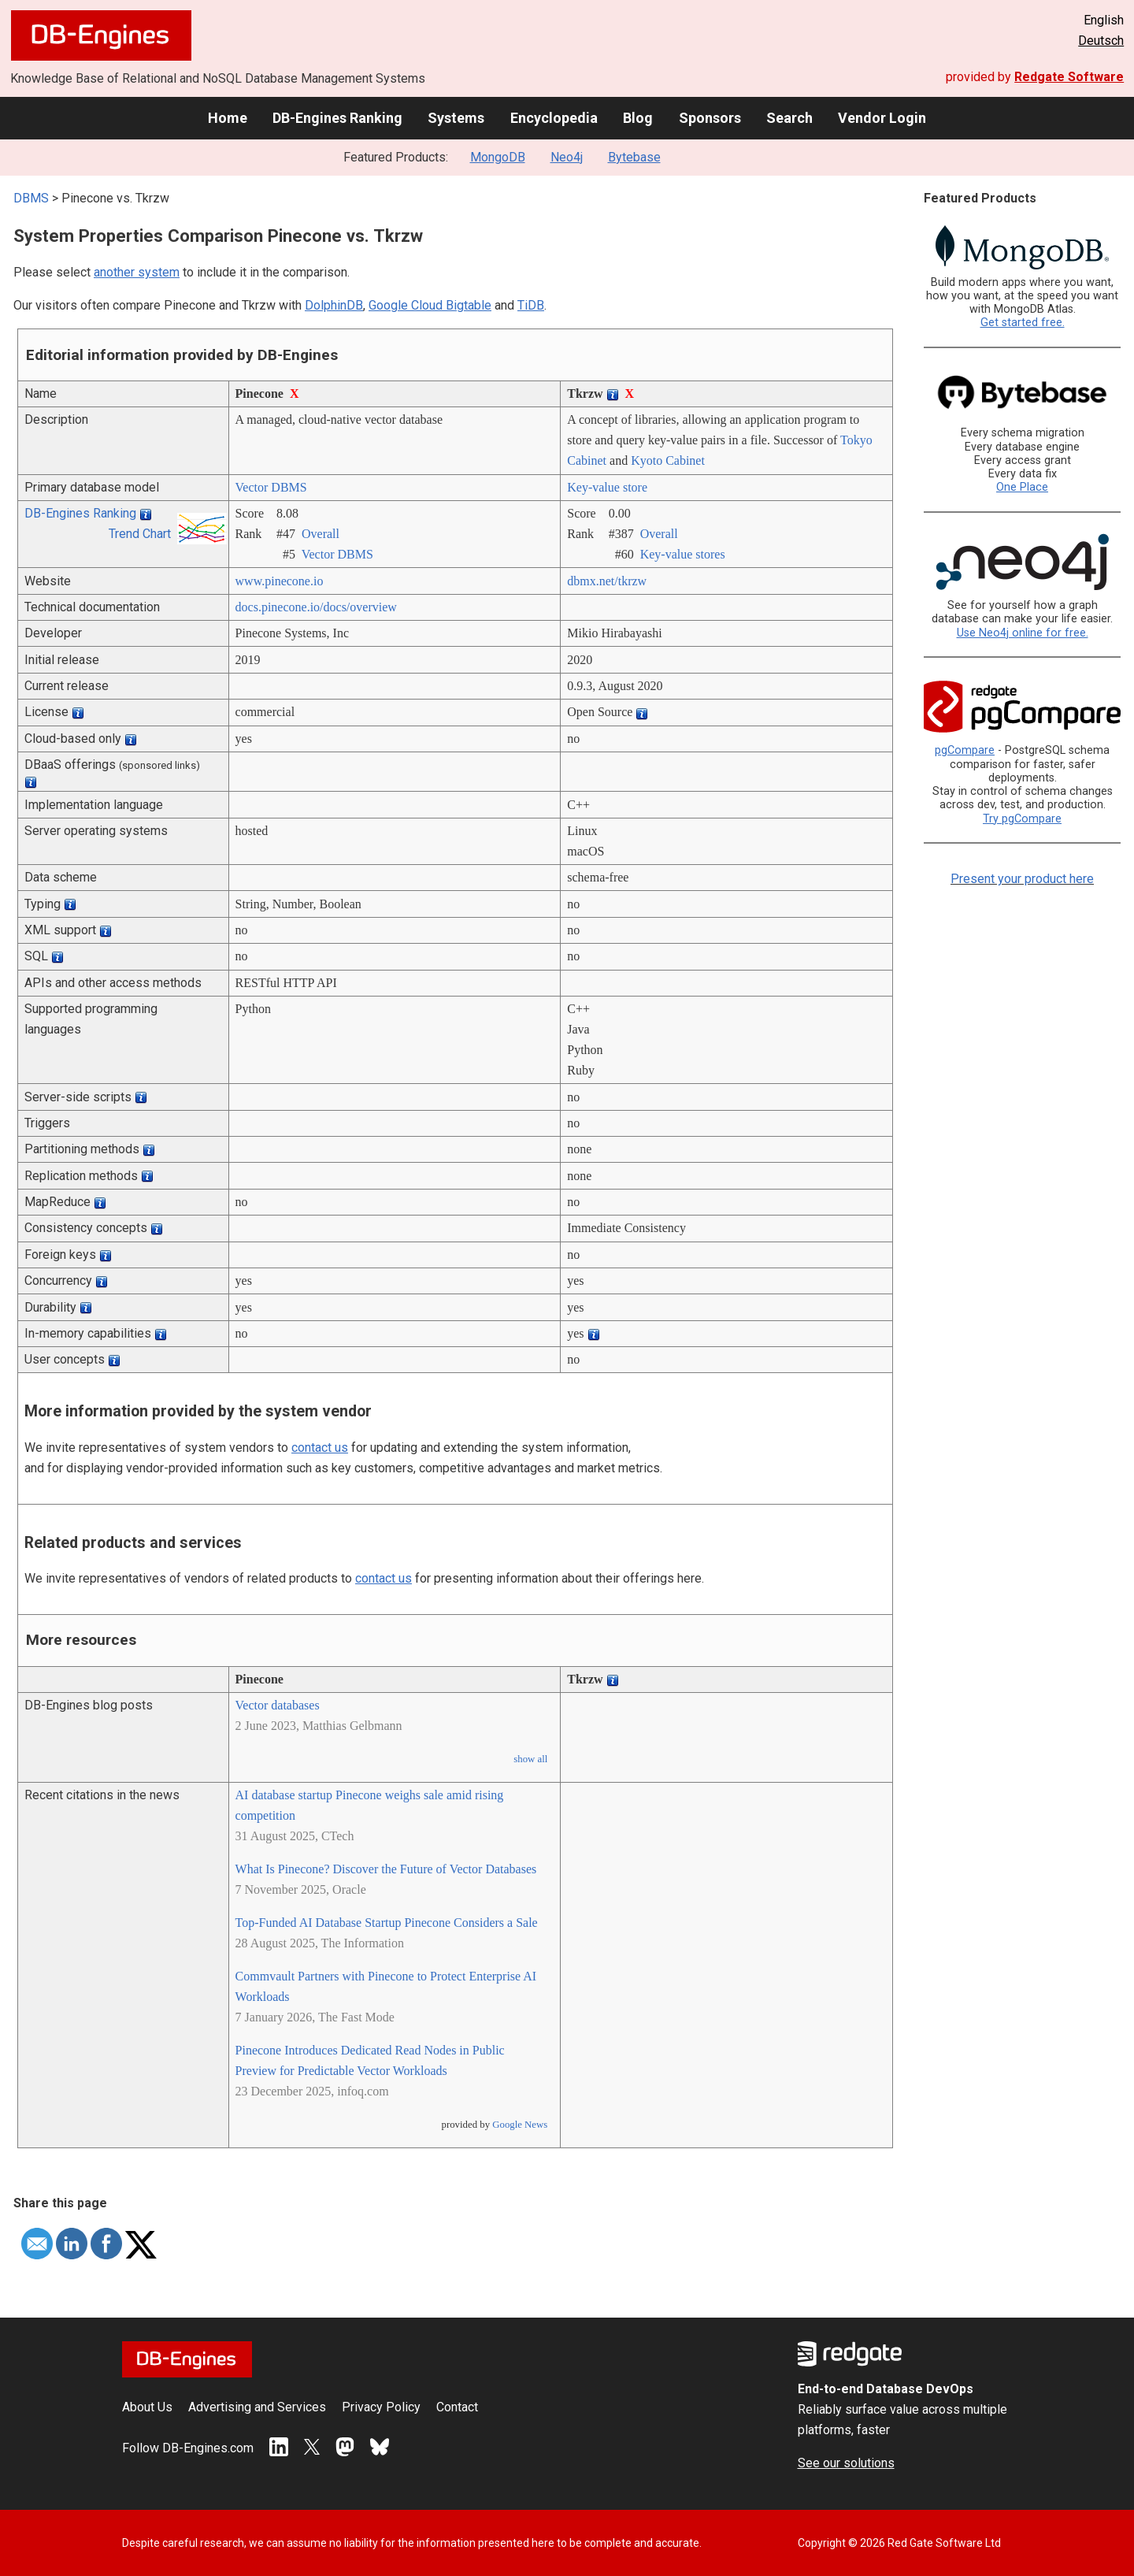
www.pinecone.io (279, 581)
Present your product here (1022, 878)
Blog (638, 117)
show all (530, 1759)
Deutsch (1101, 40)
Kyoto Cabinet (668, 460)
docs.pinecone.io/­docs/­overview (316, 607)
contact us (319, 1447)
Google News (519, 2124)
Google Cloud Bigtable (430, 305)
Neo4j (566, 157)
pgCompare (965, 750)
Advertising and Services (257, 2407)
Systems (456, 117)
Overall (320, 533)
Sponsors (710, 117)
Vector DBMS (271, 487)
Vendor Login (882, 117)
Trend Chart (140, 533)
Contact (457, 2407)
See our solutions (846, 2462)
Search (789, 117)
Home (227, 117)
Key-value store (607, 487)
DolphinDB (334, 305)
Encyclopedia (554, 117)
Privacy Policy (381, 2407)
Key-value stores (682, 554)
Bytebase (634, 157)
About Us (147, 2407)
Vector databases (277, 1705)
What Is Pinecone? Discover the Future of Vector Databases (386, 1869)
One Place (1022, 487)
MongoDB (497, 157)
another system (137, 272)
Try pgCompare (1022, 819)
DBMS (31, 198)
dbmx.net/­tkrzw (607, 581)
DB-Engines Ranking (337, 117)
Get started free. (1022, 322)
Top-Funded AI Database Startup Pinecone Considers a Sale (386, 1922)
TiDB (530, 305)
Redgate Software (1069, 76)
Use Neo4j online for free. (1022, 633)
